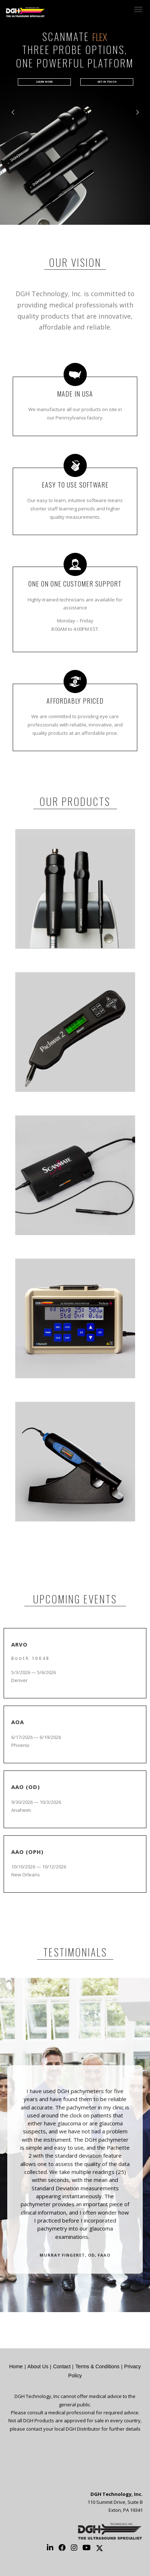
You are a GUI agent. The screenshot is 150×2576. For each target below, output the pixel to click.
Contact (61, 2366)
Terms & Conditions (97, 2366)
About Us (38, 2366)
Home (16, 2366)
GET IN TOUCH (107, 81)
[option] (75, 2168)
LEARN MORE (44, 81)
